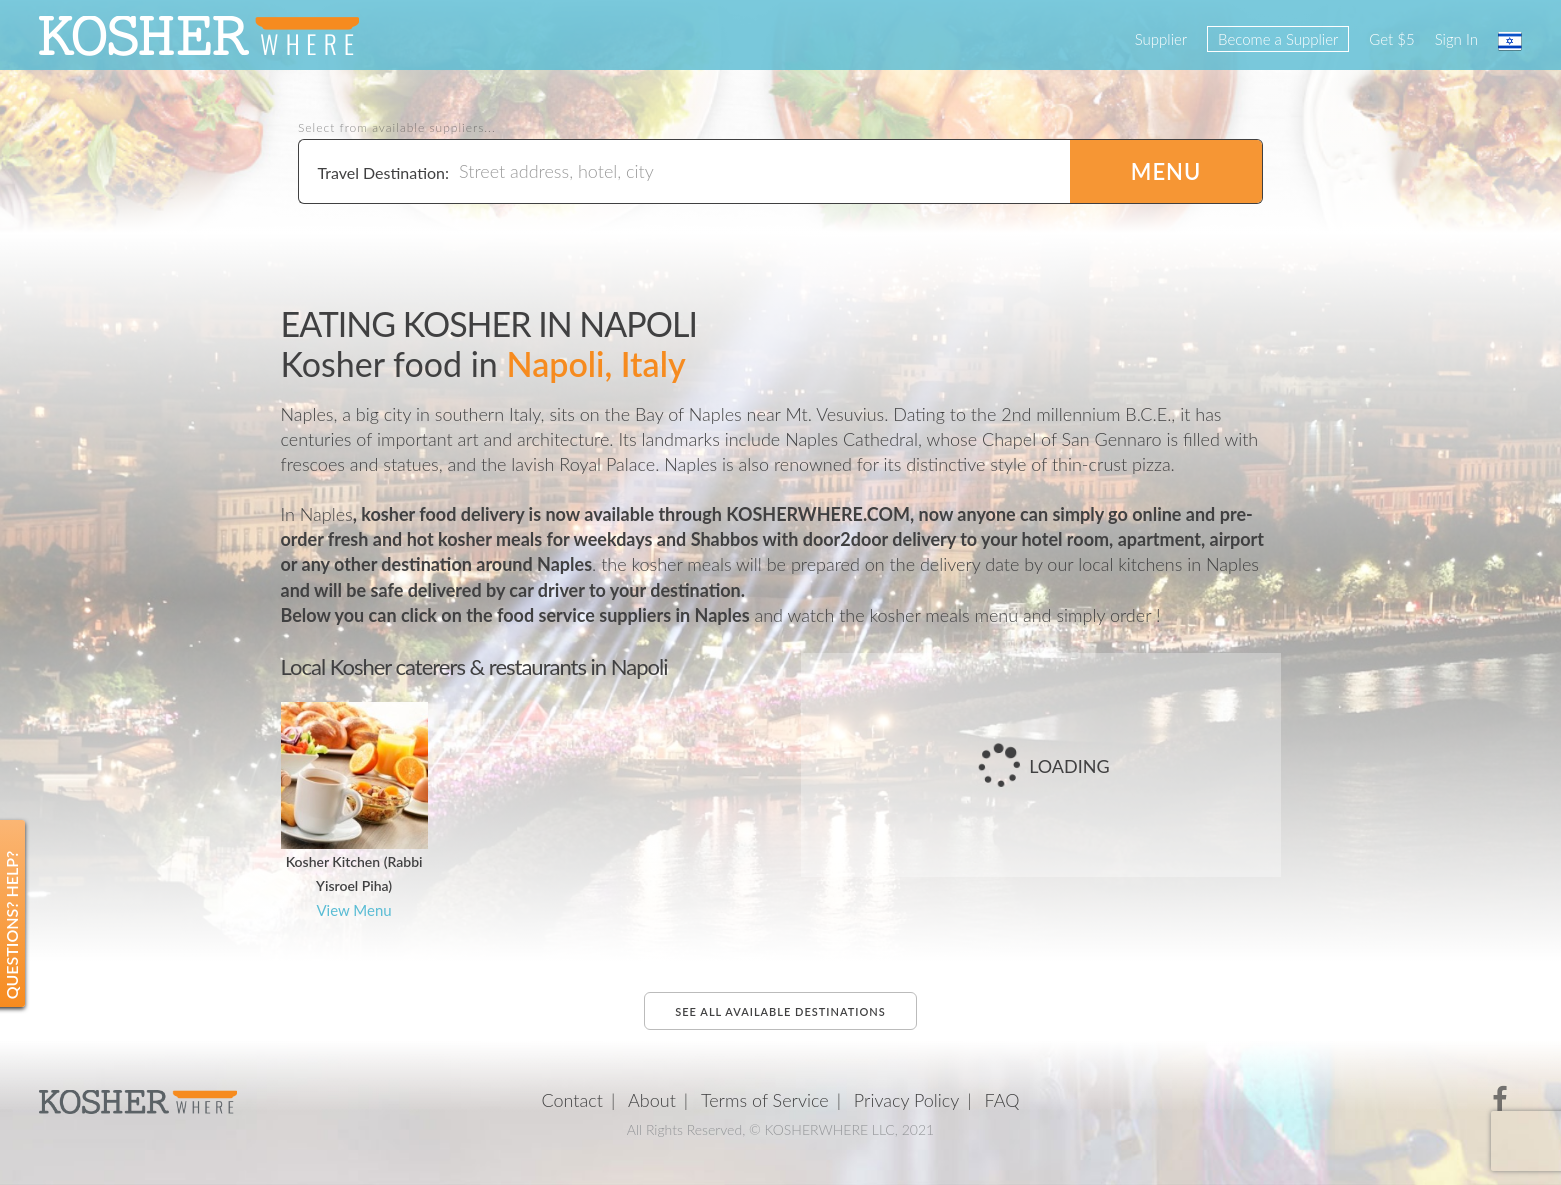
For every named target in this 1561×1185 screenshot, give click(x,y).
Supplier (1161, 39)
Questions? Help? (11, 925)
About (652, 1100)
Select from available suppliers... (397, 128)
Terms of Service (765, 1100)
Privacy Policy (907, 1100)
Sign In (1456, 39)
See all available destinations (780, 1011)
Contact (572, 1100)
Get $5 (1391, 39)
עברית (1510, 41)
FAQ (1002, 1100)
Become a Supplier (1278, 39)
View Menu (353, 910)
